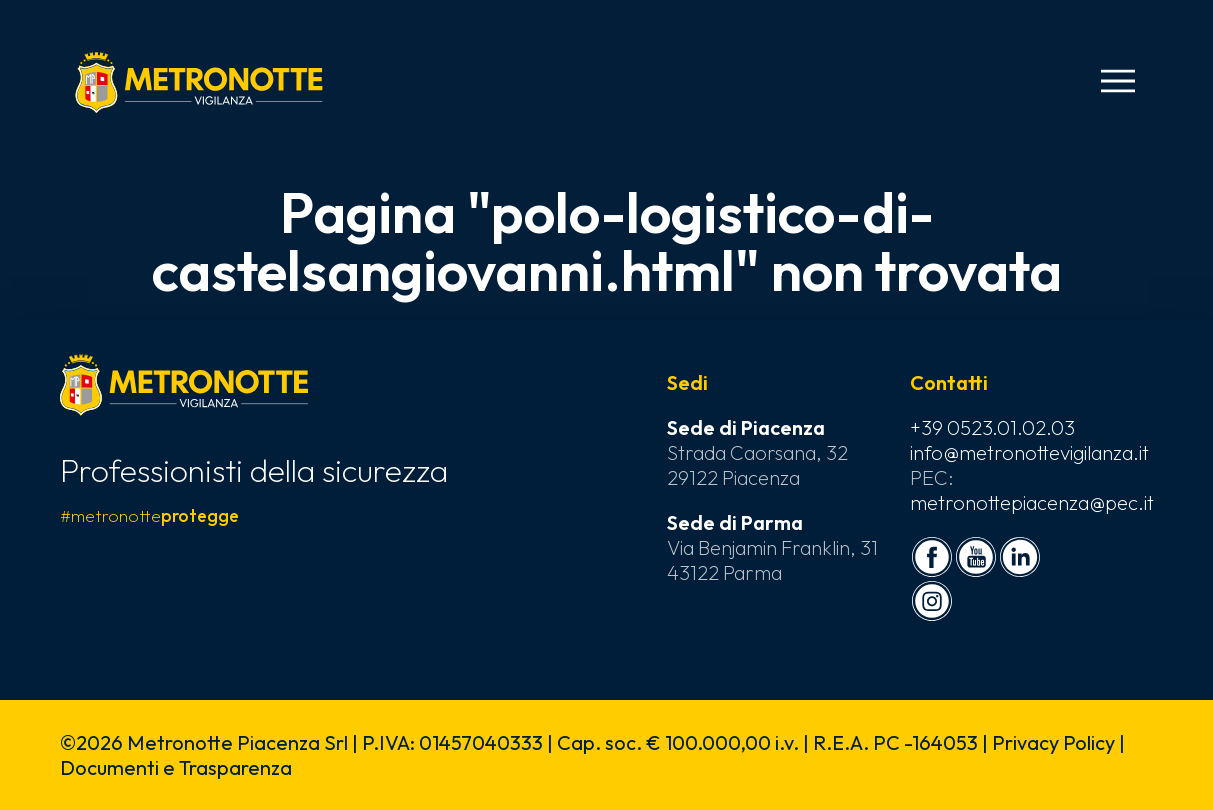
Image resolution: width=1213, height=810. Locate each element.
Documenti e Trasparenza (176, 767)
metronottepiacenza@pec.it (1032, 502)
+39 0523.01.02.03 (992, 427)
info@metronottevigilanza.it (1029, 452)
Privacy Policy (1053, 742)
